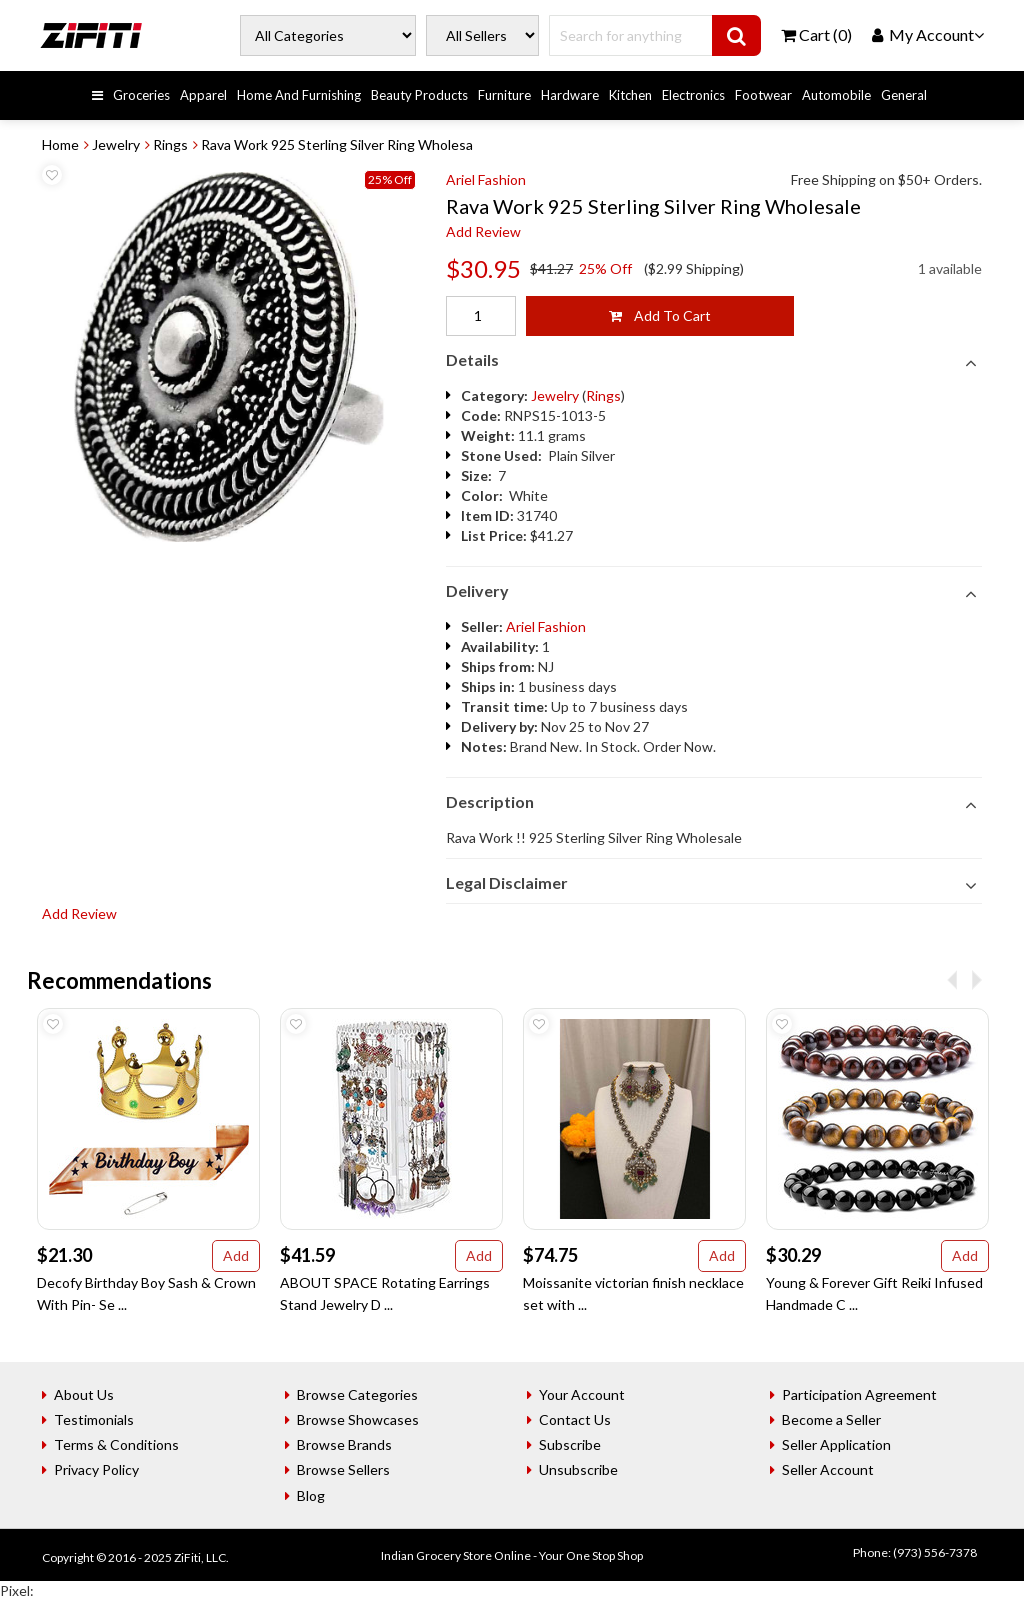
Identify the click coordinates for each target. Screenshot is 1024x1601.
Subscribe (570, 1444)
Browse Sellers (343, 1469)
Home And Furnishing (299, 95)
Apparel (203, 95)
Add (236, 1255)
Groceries (141, 95)
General (904, 95)
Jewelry (116, 144)
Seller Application (836, 1444)
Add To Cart (660, 315)
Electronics (693, 95)
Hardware (570, 95)
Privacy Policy (96, 1469)
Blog (311, 1495)
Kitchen (630, 95)
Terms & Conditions (116, 1444)
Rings (170, 144)
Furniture (504, 95)
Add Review (483, 231)
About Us (84, 1394)
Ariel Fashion (486, 179)
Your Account (582, 1394)
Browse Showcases (358, 1419)
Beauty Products (419, 95)
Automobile (836, 95)
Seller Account (828, 1469)
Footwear (763, 95)
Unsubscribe (578, 1469)
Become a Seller (831, 1419)
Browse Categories (357, 1394)
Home (60, 144)
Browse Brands (344, 1444)
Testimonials (94, 1419)
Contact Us (575, 1419)
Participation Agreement (859, 1394)
